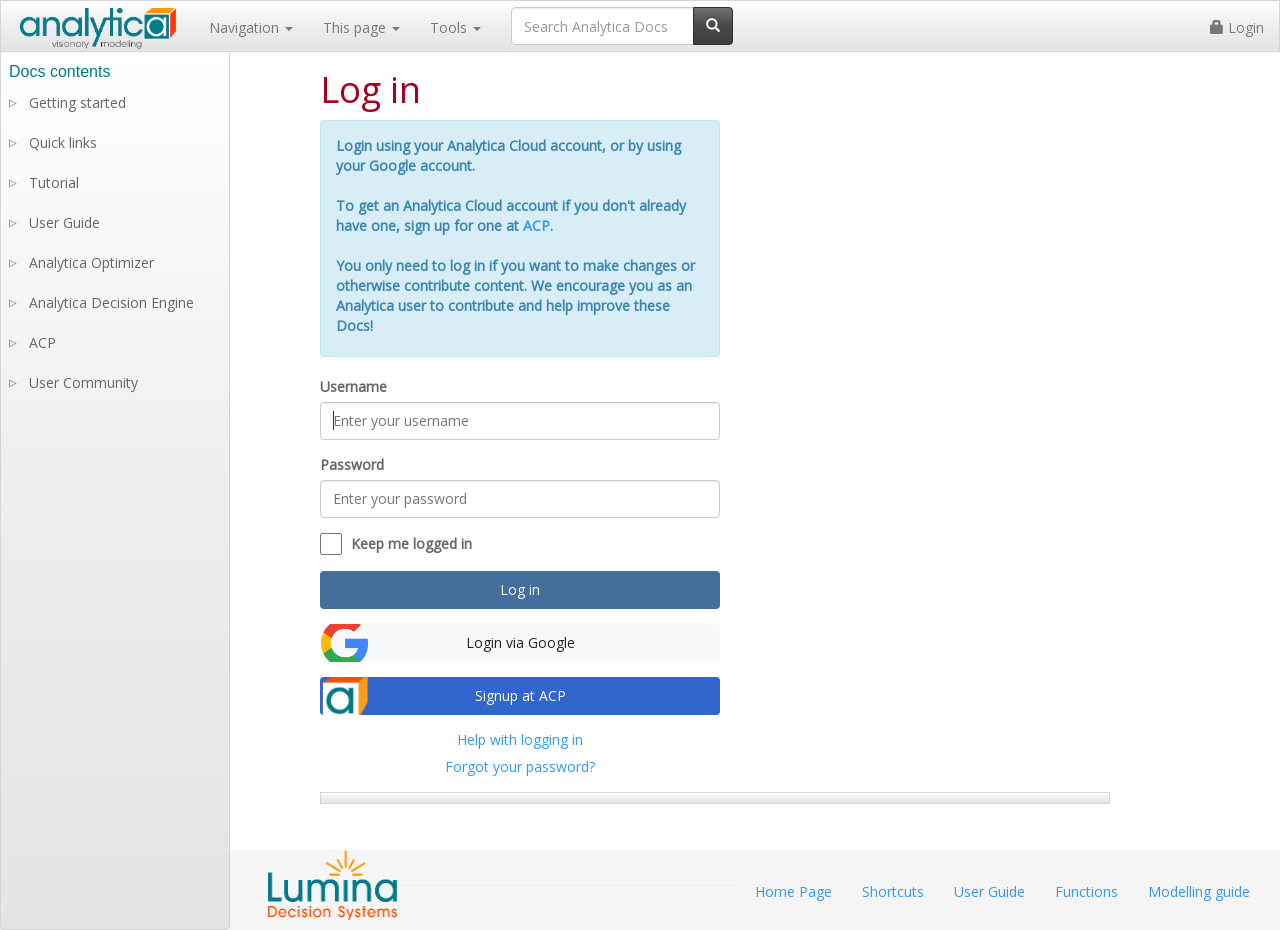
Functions (1086, 891)
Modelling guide (1199, 891)
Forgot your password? (520, 766)
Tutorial (54, 182)
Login (1237, 27)
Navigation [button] (251, 27)
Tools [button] (455, 27)
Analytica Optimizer (91, 262)
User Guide (64, 222)
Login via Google (520, 642)
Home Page (793, 891)
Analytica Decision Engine (111, 302)
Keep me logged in (411, 543)
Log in (520, 589)
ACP (536, 225)
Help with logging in (520, 739)
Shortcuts (893, 891)
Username (353, 386)
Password (352, 464)
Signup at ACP (520, 695)
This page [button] (361, 27)
